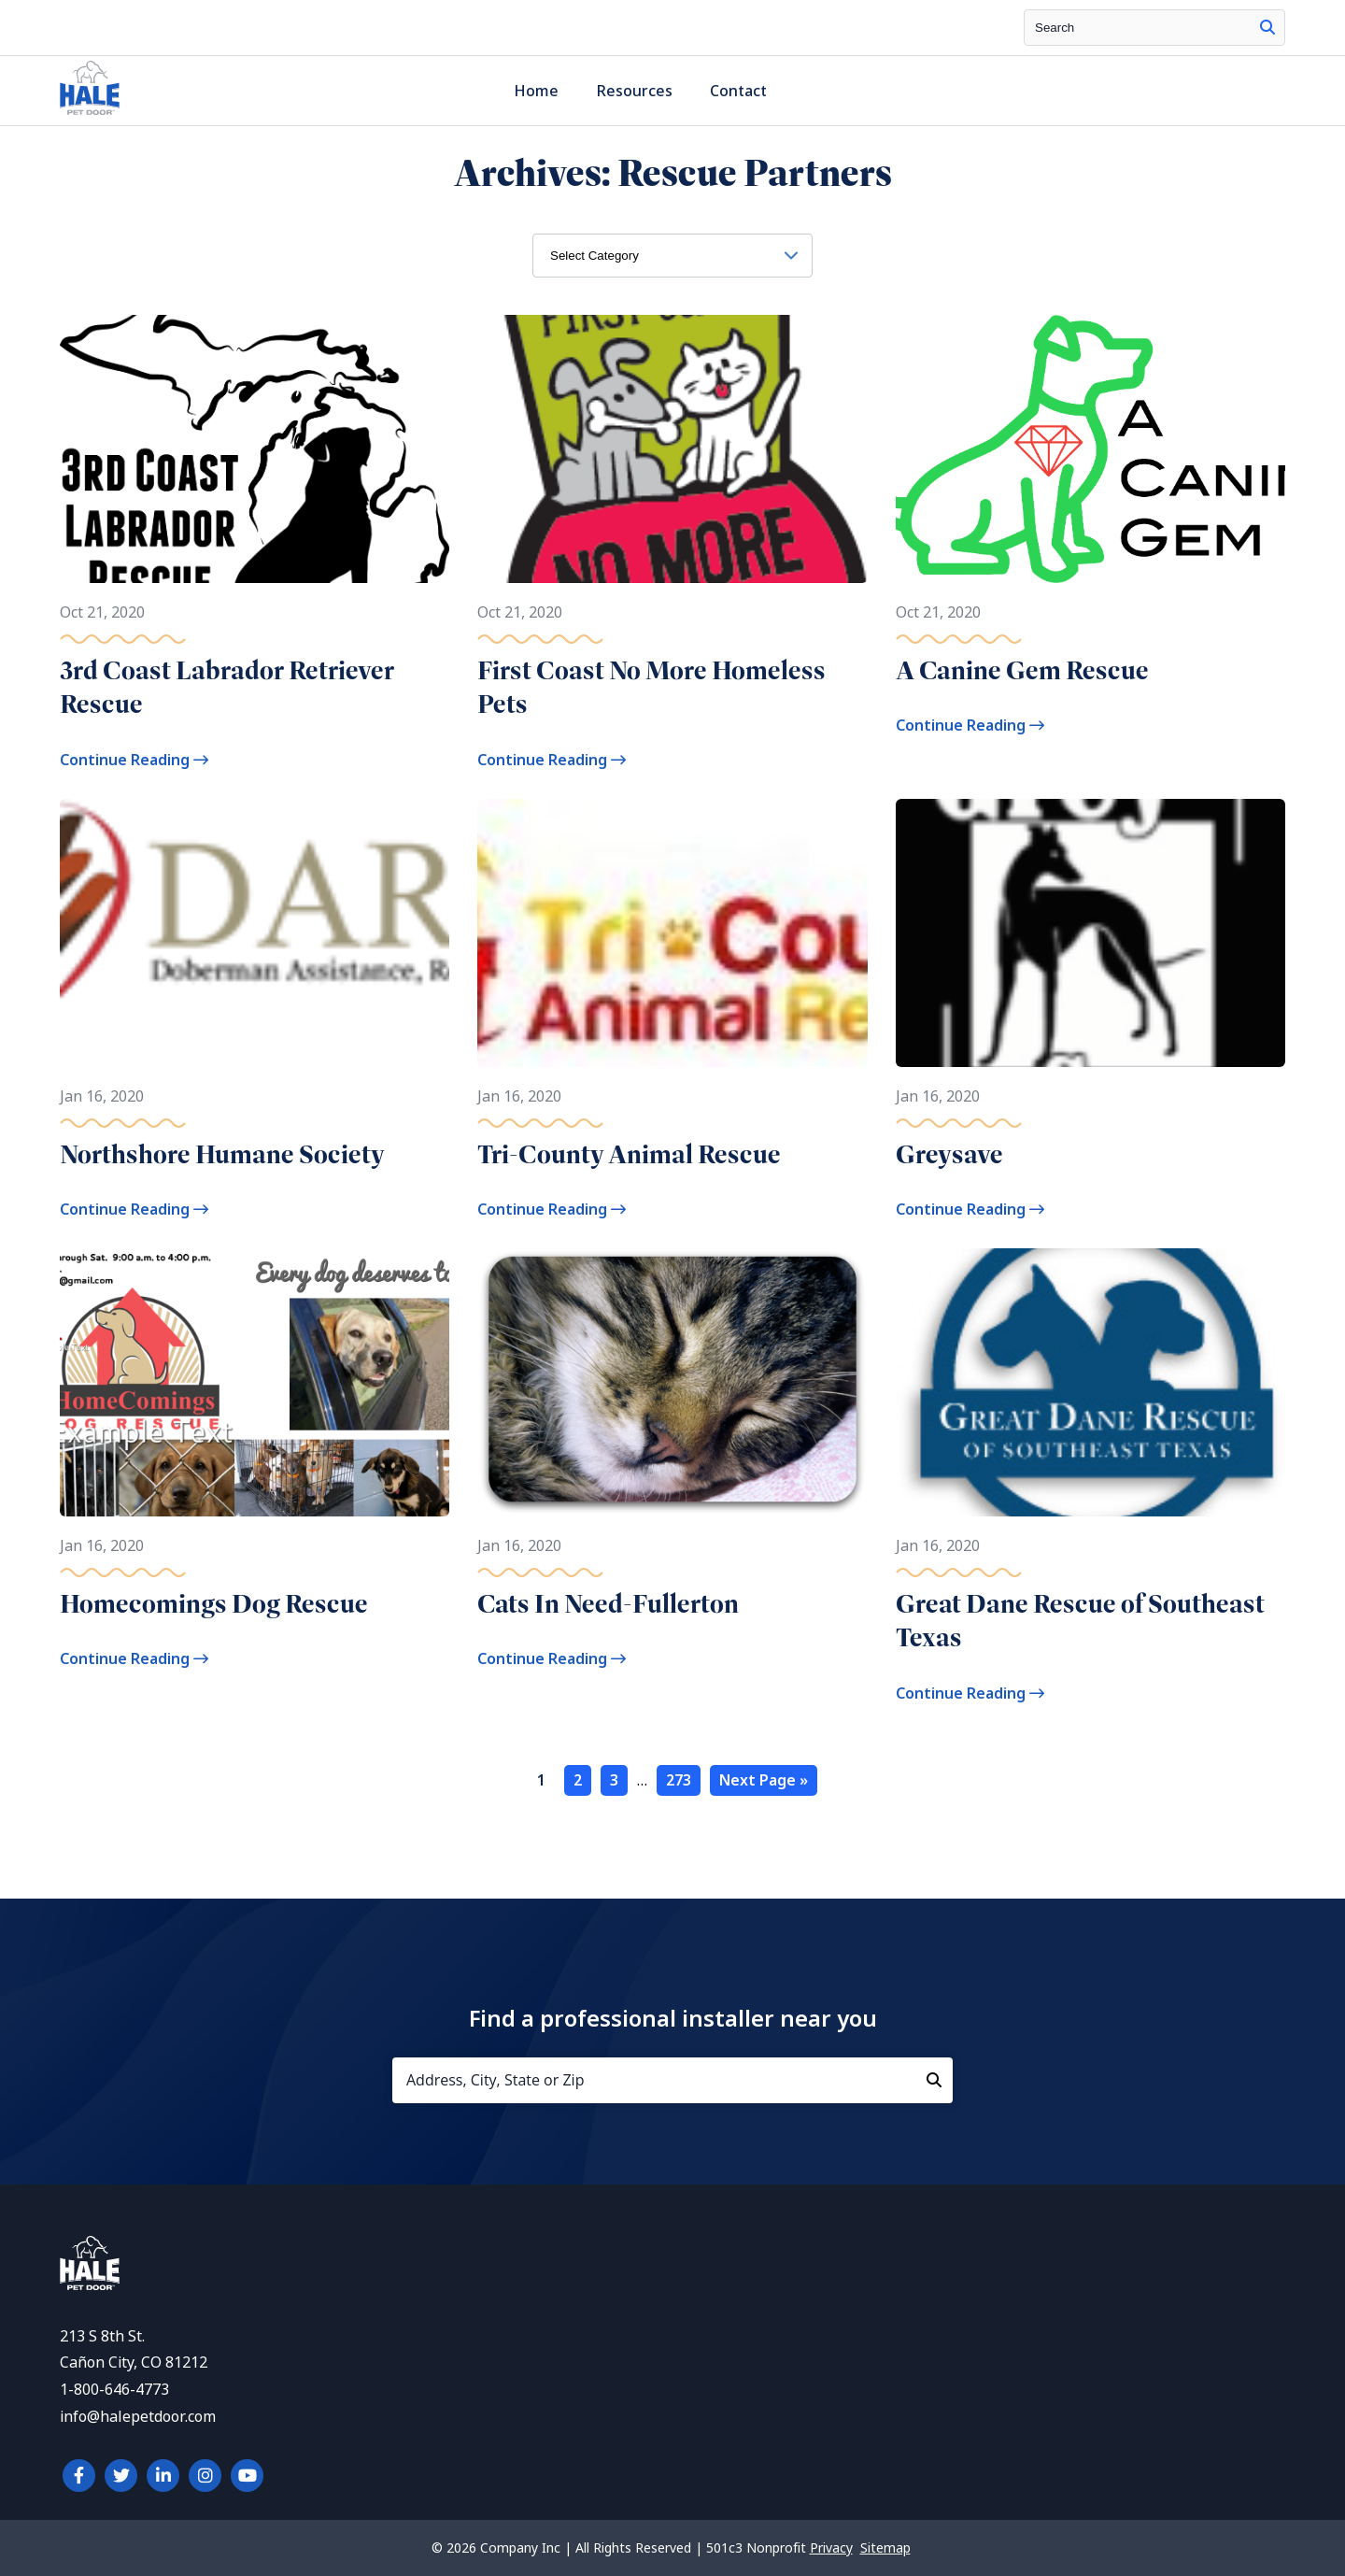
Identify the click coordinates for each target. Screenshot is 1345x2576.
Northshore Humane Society (222, 1154)
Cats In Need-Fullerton (608, 1603)
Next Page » (763, 1780)
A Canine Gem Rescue (1022, 670)
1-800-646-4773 (114, 2389)
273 (678, 1780)
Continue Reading (134, 760)
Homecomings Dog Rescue (214, 1603)
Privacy (831, 2548)
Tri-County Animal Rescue (629, 1154)
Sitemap (885, 2548)
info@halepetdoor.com (138, 2416)
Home (536, 91)
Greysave (949, 1154)
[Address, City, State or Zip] (672, 2080)
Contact (738, 91)
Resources (634, 91)
